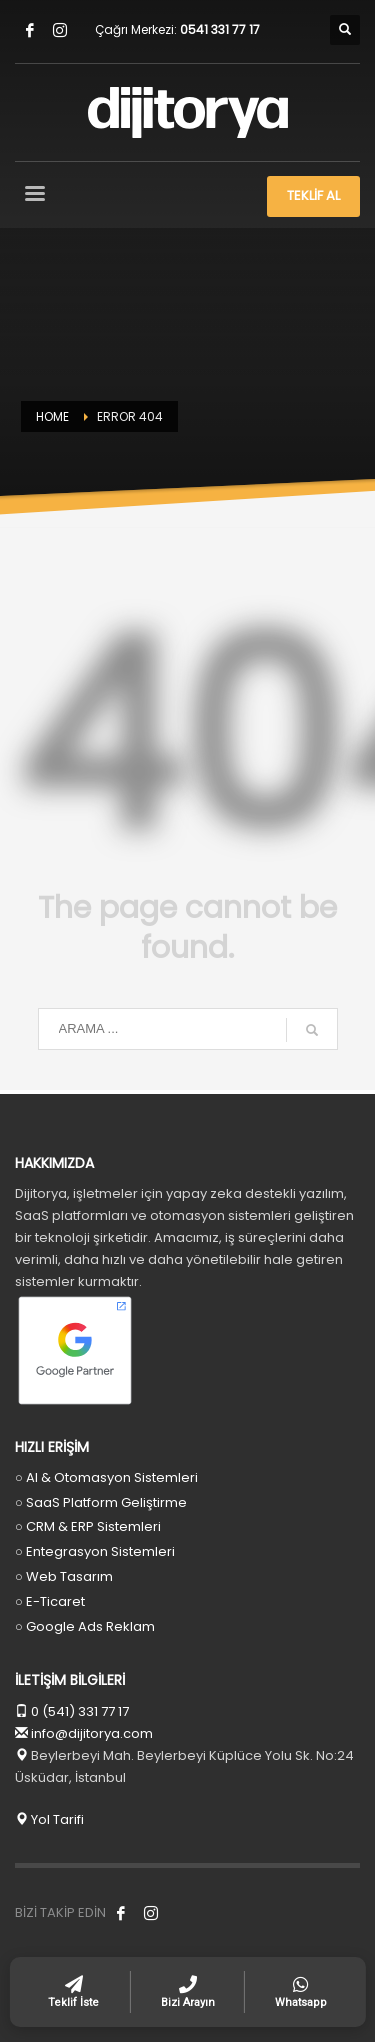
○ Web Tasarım (64, 1576)
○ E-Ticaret (50, 1601)
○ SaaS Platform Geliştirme (101, 1502)
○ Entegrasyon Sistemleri (95, 1551)
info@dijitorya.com (92, 1733)
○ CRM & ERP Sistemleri (88, 1526)
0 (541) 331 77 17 (78, 1711)
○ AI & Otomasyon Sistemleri (106, 1477)
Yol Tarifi (49, 1819)
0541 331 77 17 (220, 29)
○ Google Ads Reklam (85, 1626)
